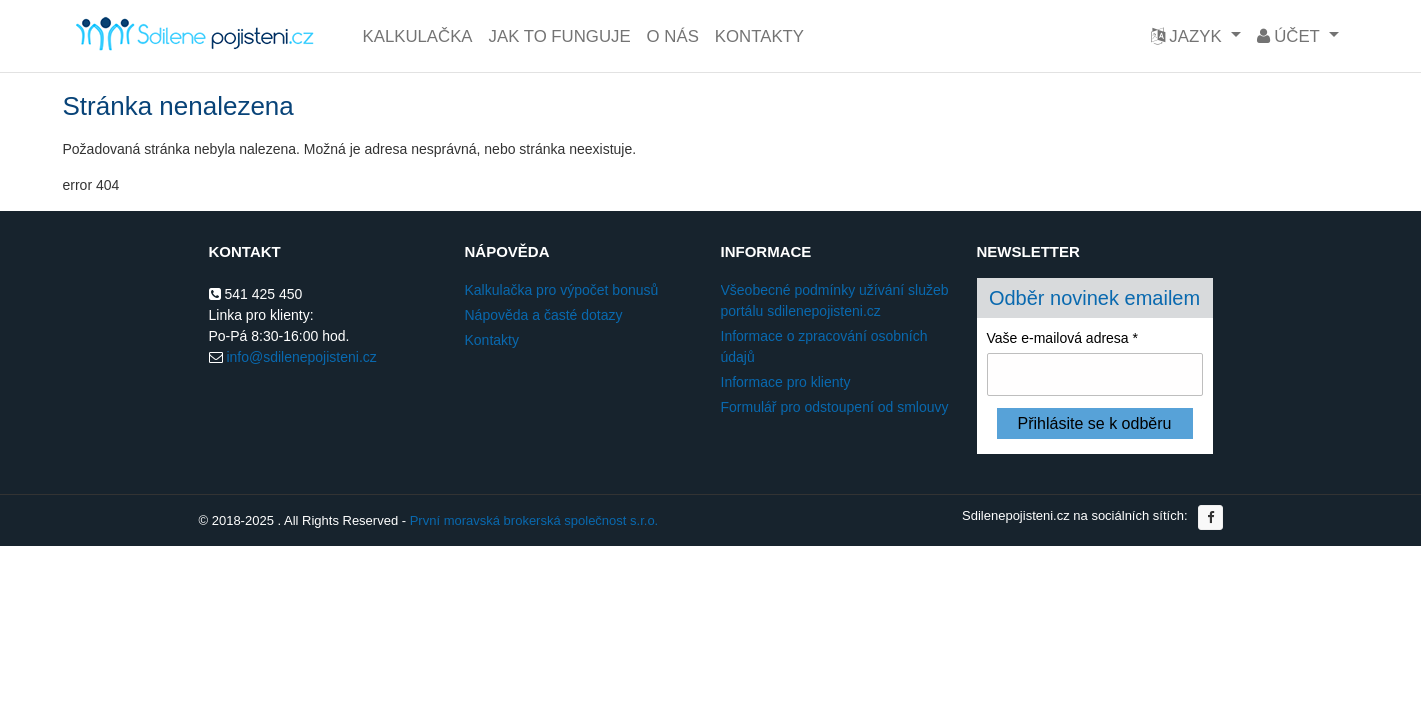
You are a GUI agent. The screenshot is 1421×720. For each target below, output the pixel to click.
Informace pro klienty (786, 382)
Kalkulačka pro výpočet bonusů (562, 290)
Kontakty (759, 36)
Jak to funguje (560, 36)
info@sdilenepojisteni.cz (301, 357)
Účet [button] (1291, 36)
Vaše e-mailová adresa (1063, 338)
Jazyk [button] (1189, 36)
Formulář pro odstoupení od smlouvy (835, 407)
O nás (673, 36)
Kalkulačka (418, 36)
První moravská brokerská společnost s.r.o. (534, 520)
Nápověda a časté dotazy (544, 315)
